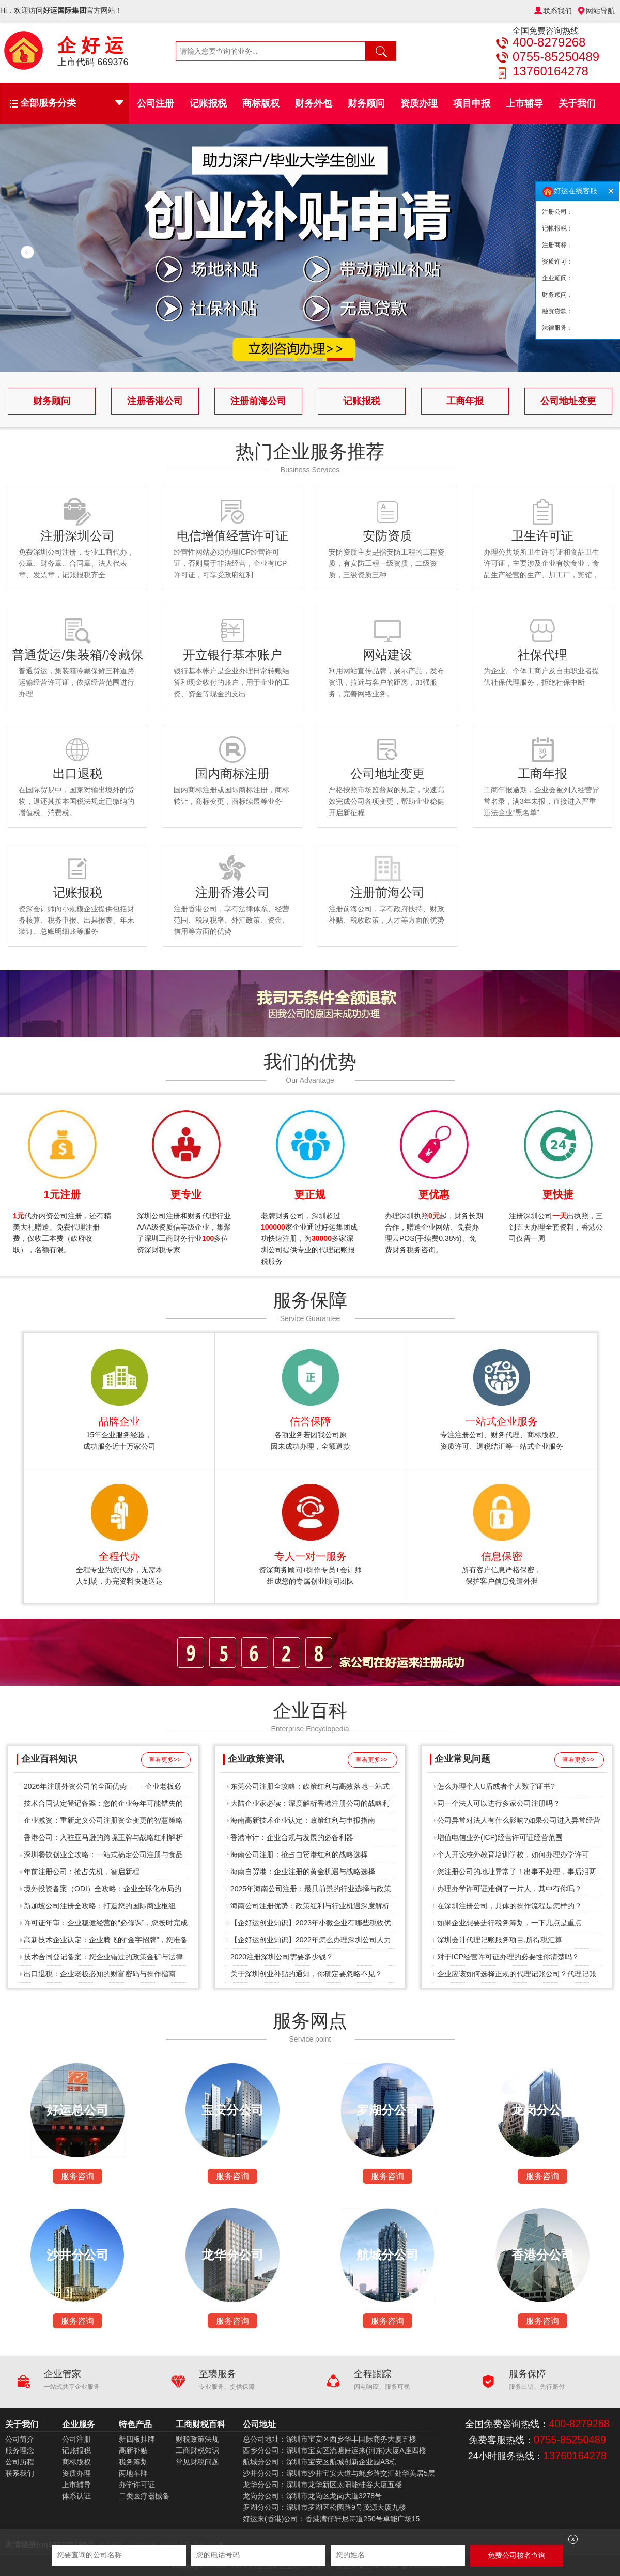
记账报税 (208, 103)
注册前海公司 (258, 401)
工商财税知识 (197, 2450)
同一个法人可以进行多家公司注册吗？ (498, 1803)
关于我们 (577, 103)
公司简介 (19, 2439)
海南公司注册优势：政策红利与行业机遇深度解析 (310, 1906)
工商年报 (465, 401)
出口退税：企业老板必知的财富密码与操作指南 (100, 1974)
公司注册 (155, 103)
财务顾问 (366, 103)
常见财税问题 (197, 2462)
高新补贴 (133, 2450)
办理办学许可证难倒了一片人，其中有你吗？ (509, 1888)
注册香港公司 (155, 401)
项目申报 (471, 103)
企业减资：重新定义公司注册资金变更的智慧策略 (103, 1820)
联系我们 (557, 11)
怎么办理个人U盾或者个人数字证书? (496, 1786)
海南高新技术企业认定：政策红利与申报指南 (302, 1820)
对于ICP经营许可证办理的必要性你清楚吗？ (508, 1957)
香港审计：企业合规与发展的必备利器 (291, 1837)
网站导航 (600, 11)
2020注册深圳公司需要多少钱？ (281, 1957)
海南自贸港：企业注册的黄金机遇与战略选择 (302, 1871)
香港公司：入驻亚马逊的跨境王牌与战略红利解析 (103, 1837)
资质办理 (419, 103)
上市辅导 (524, 103)
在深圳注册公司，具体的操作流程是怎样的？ (509, 1906)
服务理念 (19, 2450)
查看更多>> (165, 1760)
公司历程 (19, 2462)
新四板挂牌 (137, 2439)
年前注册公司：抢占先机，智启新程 (82, 1871)
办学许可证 (137, 2484)
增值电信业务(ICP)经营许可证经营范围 (500, 1837)
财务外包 (313, 103)
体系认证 (76, 2496)
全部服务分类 (71, 103)
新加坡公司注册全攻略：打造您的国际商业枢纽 (100, 1906)
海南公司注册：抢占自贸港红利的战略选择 (299, 1854)
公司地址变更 (568, 401)
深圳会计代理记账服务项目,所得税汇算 (499, 1940)
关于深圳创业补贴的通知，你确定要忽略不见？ (306, 1974)
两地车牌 (133, 2473)
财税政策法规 (197, 2439)
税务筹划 (133, 2462)
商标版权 (261, 103)
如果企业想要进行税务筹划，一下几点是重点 (509, 1923)
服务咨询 (77, 2176)
